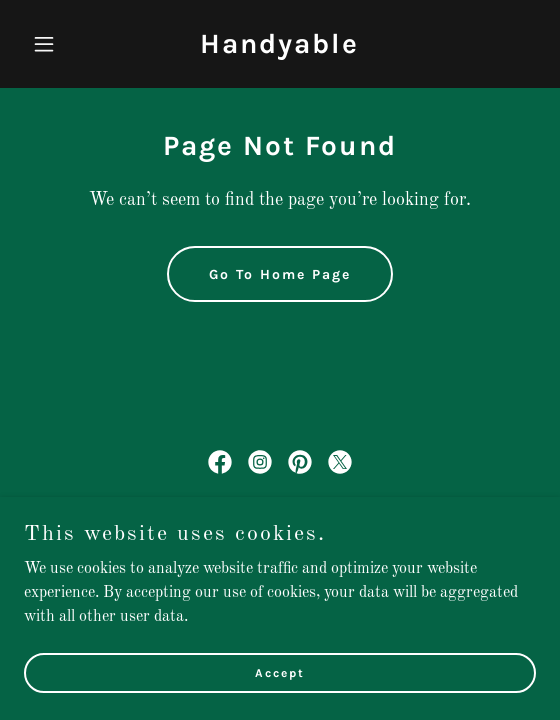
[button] (62, 44)
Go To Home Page (280, 274)
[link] (279, 49)
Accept (280, 700)
